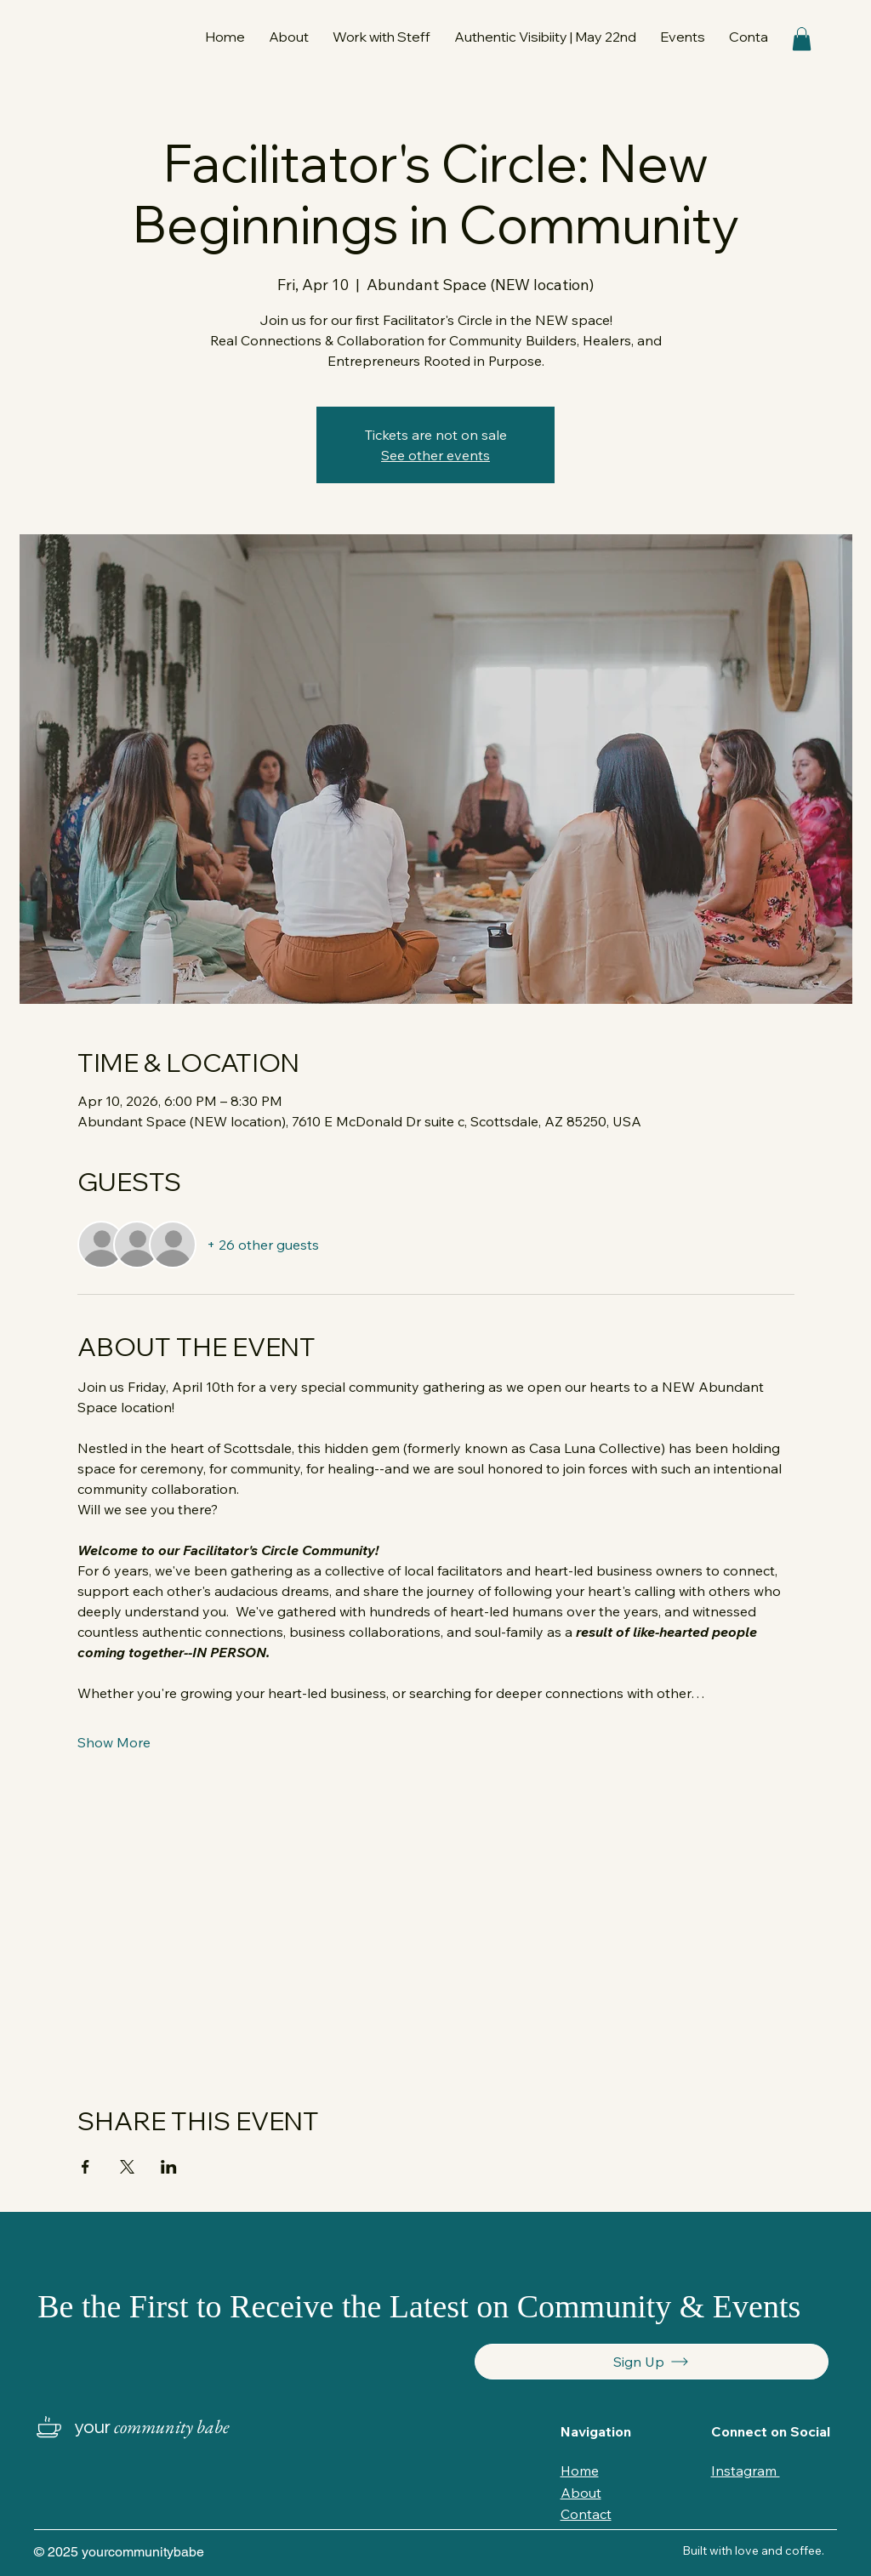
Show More (114, 1742)
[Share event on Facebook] (85, 2167)
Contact (586, 2513)
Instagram (745, 2470)
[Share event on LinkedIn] (169, 2167)
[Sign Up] (651, 2361)
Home (580, 2470)
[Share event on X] (127, 2167)
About (581, 2492)
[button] (381, 37)
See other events (435, 455)
